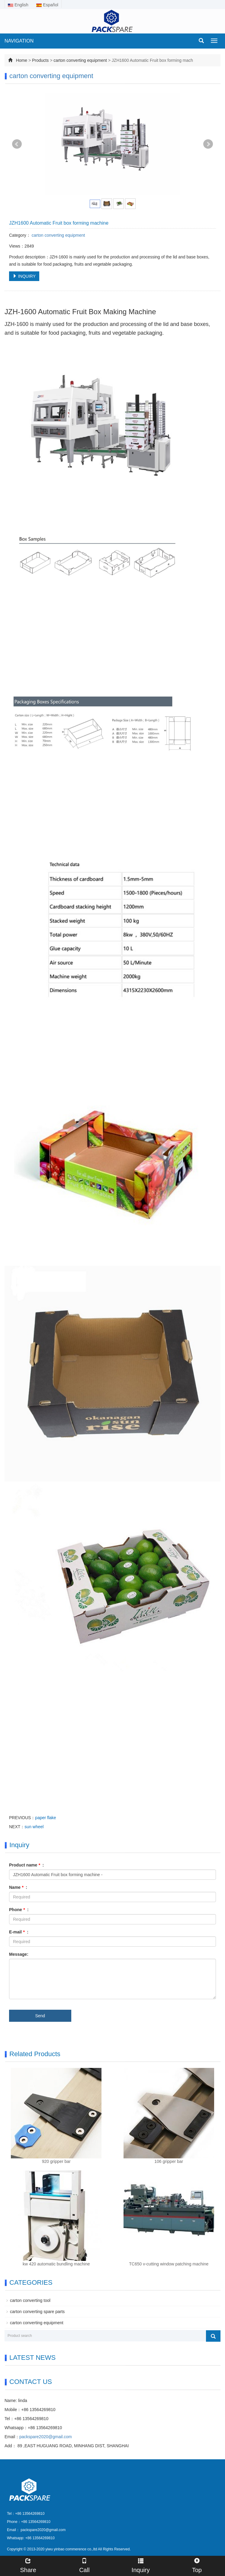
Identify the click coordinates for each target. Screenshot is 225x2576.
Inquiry (141, 2564)
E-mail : (18, 1932)
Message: (18, 1954)
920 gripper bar (56, 2161)
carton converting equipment (80, 60)
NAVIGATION (19, 40)
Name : (18, 1887)
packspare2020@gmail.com (45, 2436)
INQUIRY (24, 276)
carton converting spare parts (37, 2311)
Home (21, 60)
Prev (17, 144)
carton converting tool (30, 2300)
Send (40, 2015)
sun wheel (33, 1826)
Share (28, 2564)
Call (84, 2564)
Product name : (26, 1865)
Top (197, 2564)
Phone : (19, 1909)
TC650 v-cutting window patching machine (168, 2264)
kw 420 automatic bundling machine (56, 2264)
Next (208, 144)
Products (40, 60)
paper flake (45, 1817)
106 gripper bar (168, 2161)
